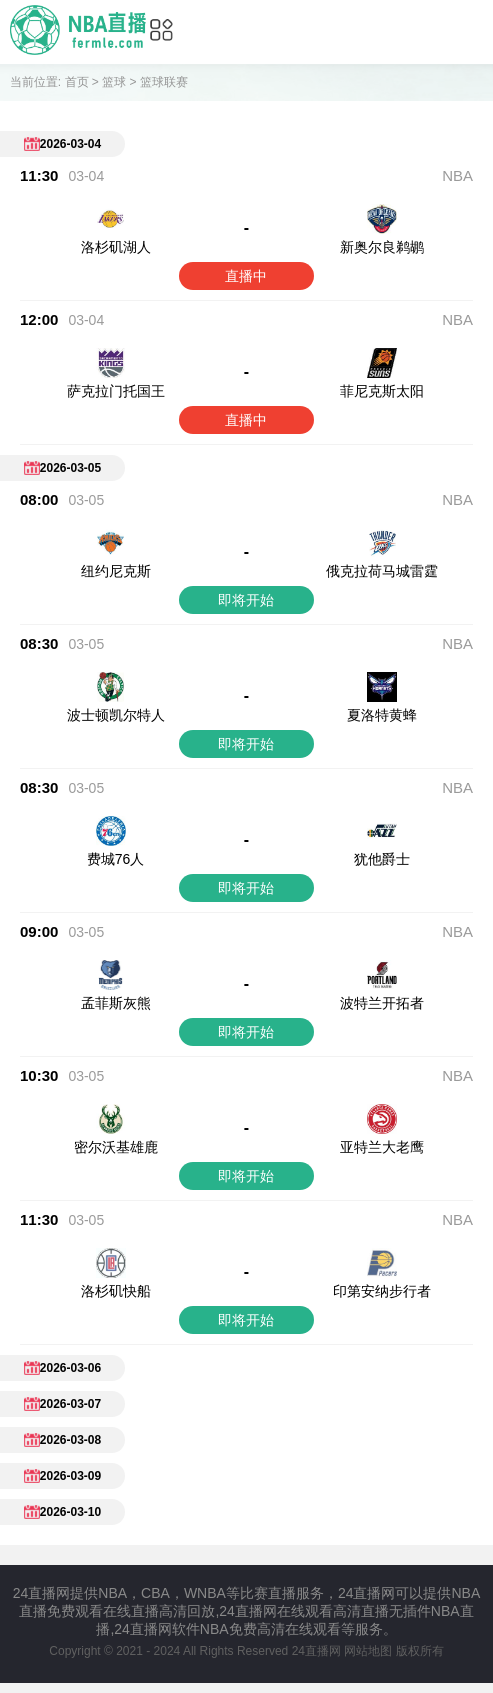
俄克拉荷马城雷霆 (382, 571)
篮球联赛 (164, 82)
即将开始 (246, 600)
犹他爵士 (382, 859)
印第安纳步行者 (382, 1251)
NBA (457, 175)
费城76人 (116, 859)
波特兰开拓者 (382, 1003)
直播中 (246, 276)
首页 (77, 82)
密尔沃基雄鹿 (116, 1147)
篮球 (114, 82)
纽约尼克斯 (116, 571)
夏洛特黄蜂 (382, 715)
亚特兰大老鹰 (382, 1147)
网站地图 (368, 1611)
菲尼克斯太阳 (382, 391)
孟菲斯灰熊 (116, 1003)
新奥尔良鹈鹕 (382, 247)
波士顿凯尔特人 (116, 715)
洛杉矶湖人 (116, 247)
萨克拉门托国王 (116, 391)
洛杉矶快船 (116, 1251)
